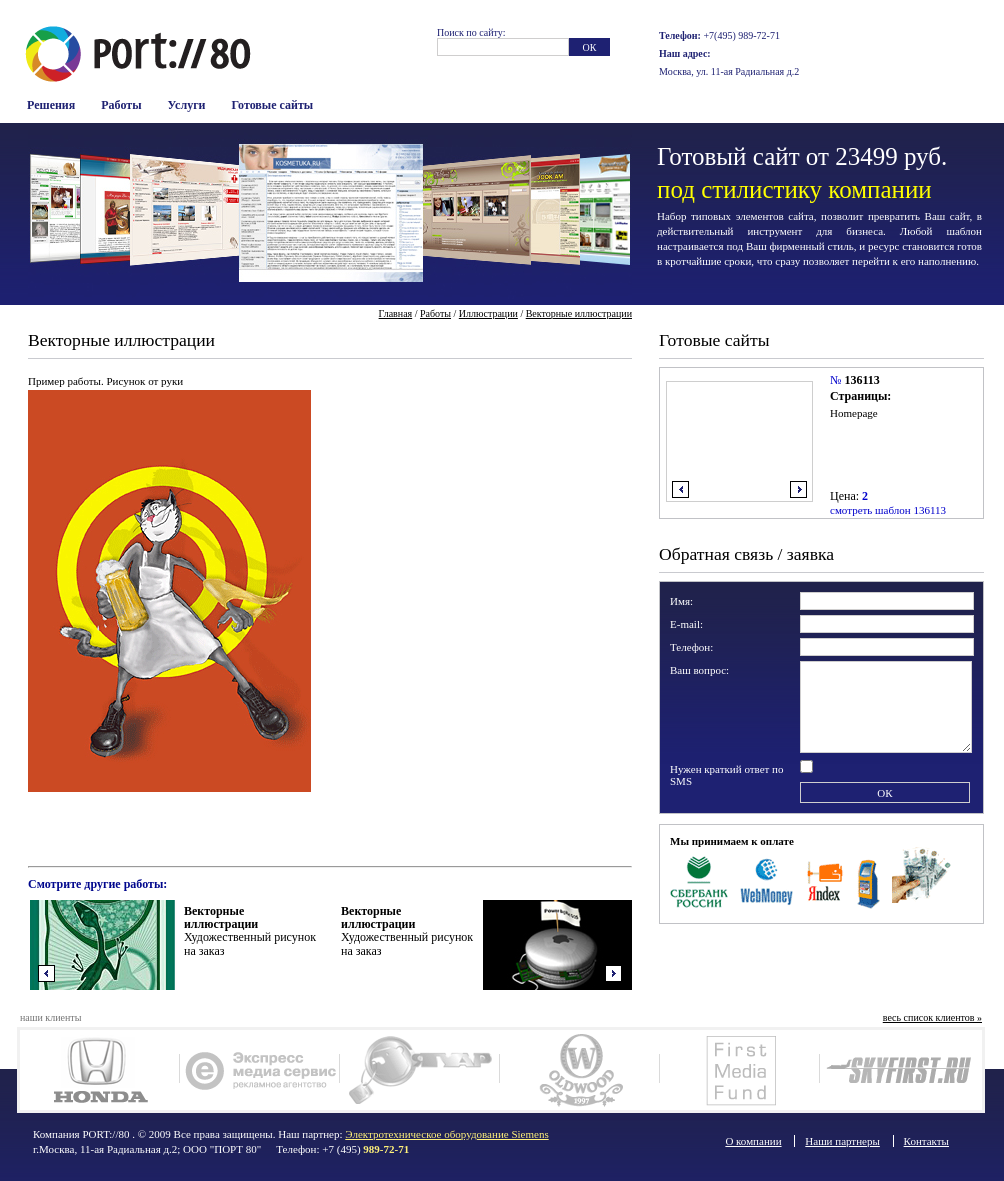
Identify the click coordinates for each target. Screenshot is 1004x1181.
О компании (753, 1141)
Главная (396, 313)
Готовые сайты (273, 105)
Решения (51, 105)
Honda (99, 1070)
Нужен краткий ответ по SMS (727, 775)
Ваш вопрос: (699, 670)
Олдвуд (579, 1070)
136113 (861, 380)
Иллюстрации (488, 313)
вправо (798, 489)
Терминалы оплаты (868, 880)
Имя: (681, 601)
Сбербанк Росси (699, 880)
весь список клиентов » (932, 1017)
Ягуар (419, 1070)
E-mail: (686, 624)
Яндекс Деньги (826, 880)
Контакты (926, 1141)
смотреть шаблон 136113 (888, 510)
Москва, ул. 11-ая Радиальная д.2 (729, 71)
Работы (121, 105)
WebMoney (767, 880)
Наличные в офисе (921, 880)
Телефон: (691, 647)
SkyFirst (899, 1070)
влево (680, 489)
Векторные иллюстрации (579, 313)
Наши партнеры (842, 1141)
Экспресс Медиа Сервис (259, 1070)
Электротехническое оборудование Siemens (446, 1134)
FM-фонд (739, 1070)
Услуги (187, 105)
